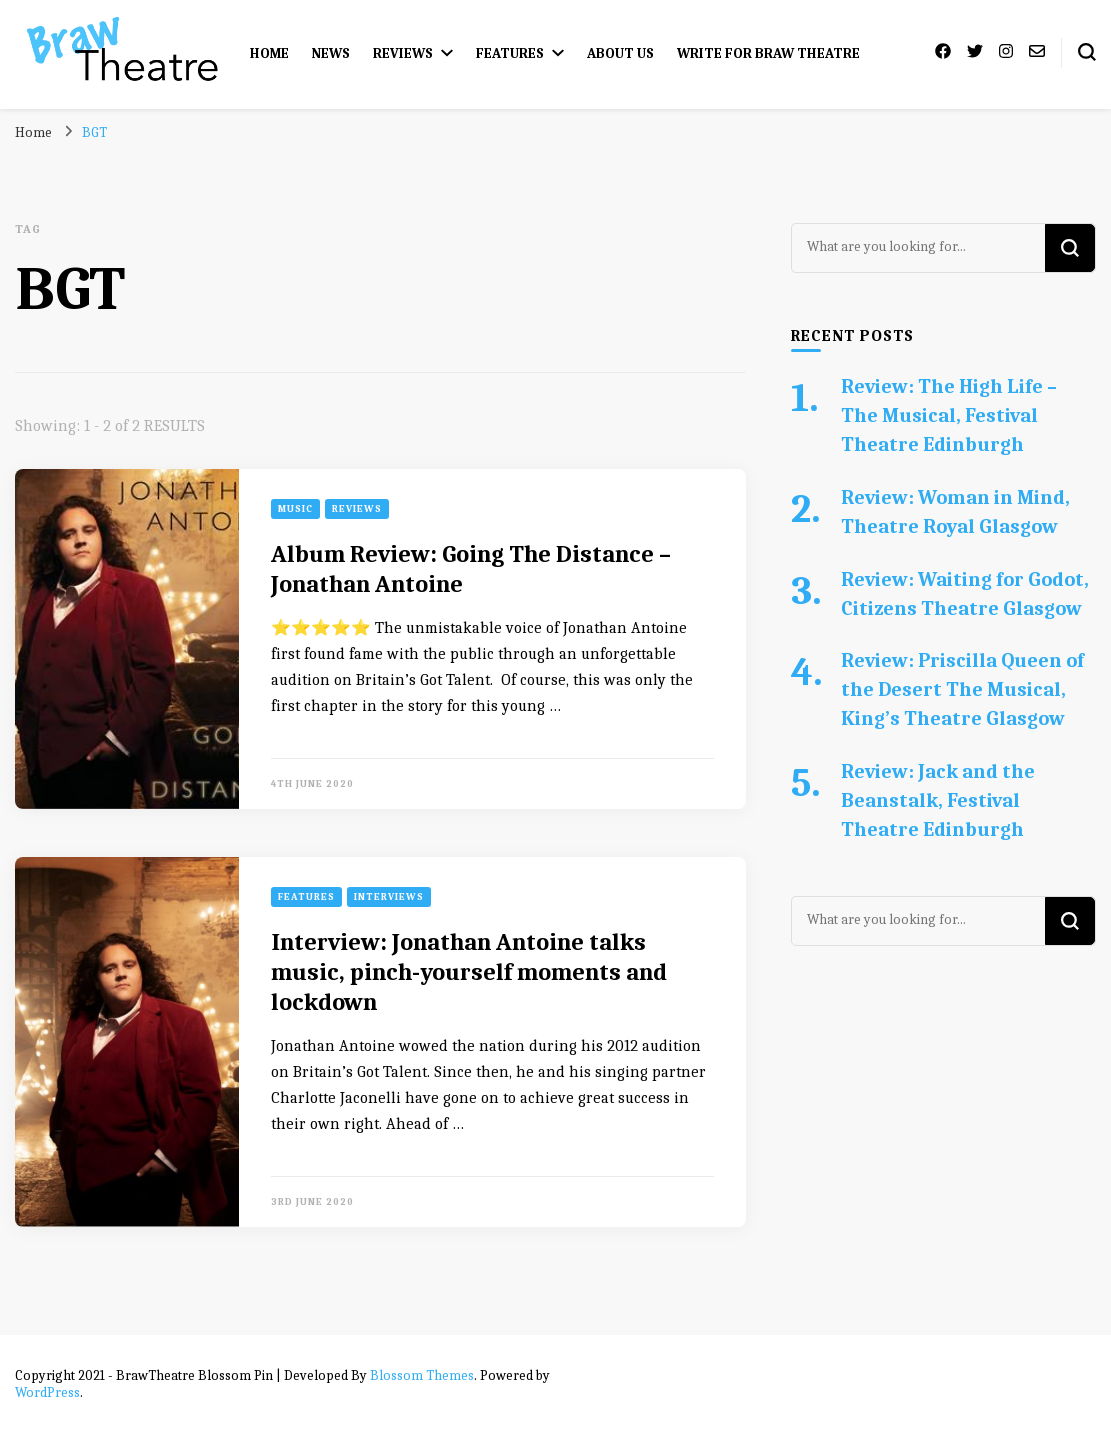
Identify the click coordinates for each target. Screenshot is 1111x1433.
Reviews (403, 53)
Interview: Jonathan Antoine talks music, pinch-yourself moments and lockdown (469, 972)
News (331, 53)
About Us (620, 53)
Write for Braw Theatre (768, 53)
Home (269, 53)
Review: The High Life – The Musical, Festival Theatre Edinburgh (949, 415)
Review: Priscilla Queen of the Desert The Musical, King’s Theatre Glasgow (962, 689)
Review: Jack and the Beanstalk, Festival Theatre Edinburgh (938, 800)
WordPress (47, 1392)
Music (295, 509)
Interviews (389, 897)
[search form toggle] (1087, 52)
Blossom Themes (422, 1375)
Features (510, 53)
